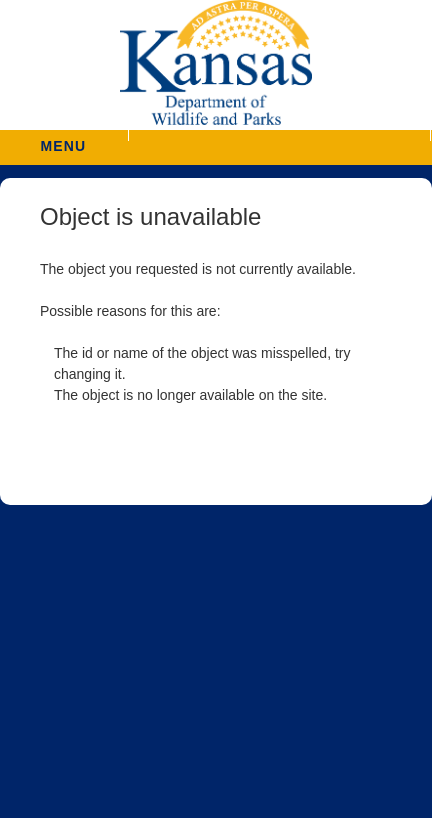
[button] (279, 135)
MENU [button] (63, 139)
